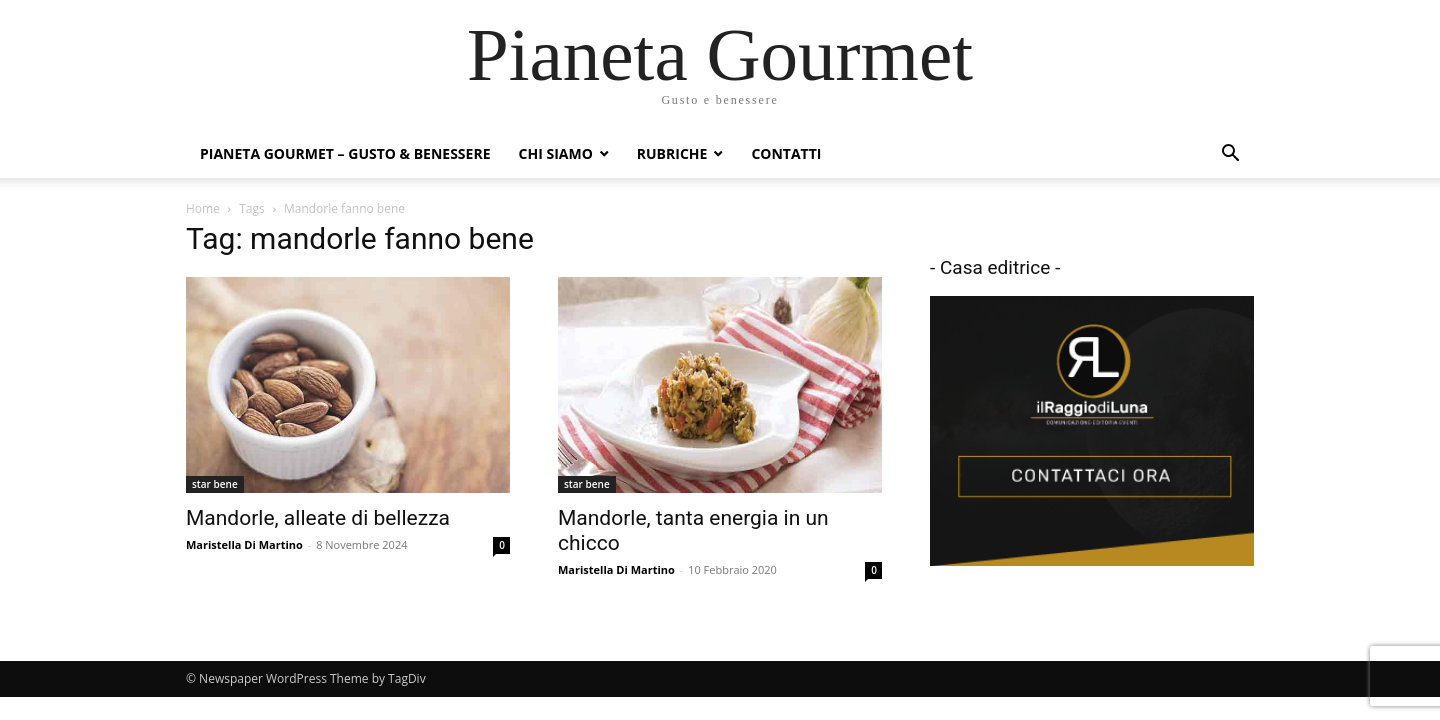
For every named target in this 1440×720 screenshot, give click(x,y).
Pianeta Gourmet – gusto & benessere (345, 153)
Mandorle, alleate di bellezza (318, 518)
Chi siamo (556, 153)
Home (203, 208)
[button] (1230, 155)
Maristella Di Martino (244, 544)
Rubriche (672, 153)
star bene (215, 484)
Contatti (786, 153)
